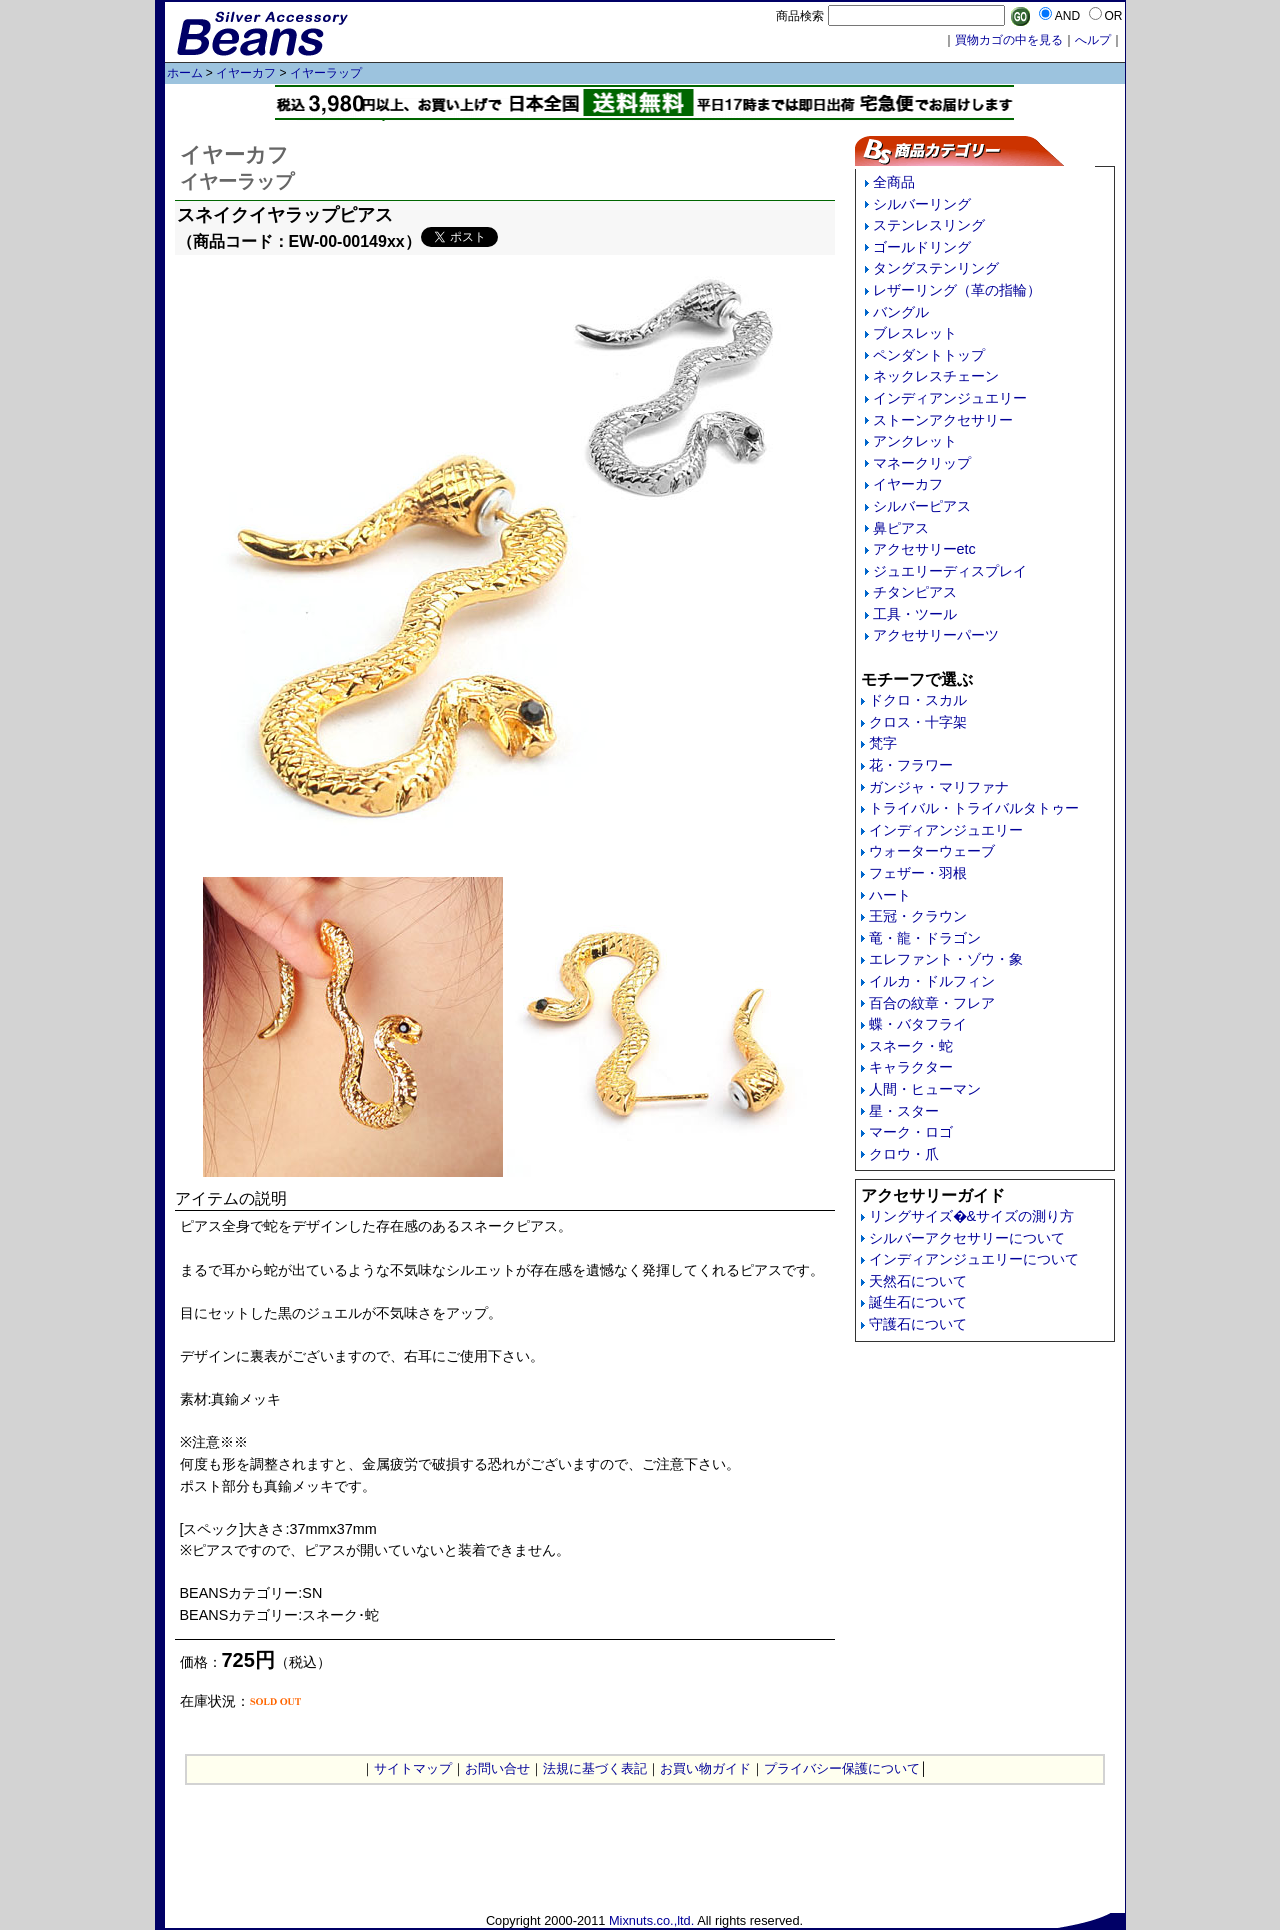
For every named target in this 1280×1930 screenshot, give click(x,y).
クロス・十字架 (918, 722)
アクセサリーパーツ (936, 635)
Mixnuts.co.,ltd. (651, 1920)
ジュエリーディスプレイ (950, 571)
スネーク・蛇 (911, 1046)
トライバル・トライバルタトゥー (974, 808)
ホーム (185, 73)
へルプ (1093, 40)
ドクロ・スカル (918, 700)
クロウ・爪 (904, 1154)
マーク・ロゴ (911, 1132)
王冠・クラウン (918, 916)
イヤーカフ (246, 73)
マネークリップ (922, 463)
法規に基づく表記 (595, 1768)
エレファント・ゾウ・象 (946, 959)
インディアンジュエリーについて (974, 1259)
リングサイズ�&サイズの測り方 (972, 1216)
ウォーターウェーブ (932, 851)
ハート (890, 895)
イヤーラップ (326, 73)
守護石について (918, 1324)
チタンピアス (915, 592)
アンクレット (915, 441)
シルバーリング (922, 204)
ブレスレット (915, 333)
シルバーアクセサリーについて (967, 1238)
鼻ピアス (901, 528)
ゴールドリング (922, 247)
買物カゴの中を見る (1009, 40)
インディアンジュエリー (950, 398)
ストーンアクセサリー (943, 420)
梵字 (883, 743)
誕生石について (918, 1302)
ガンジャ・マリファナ (939, 787)
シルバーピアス (922, 506)
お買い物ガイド (705, 1768)
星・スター (904, 1111)
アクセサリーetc (924, 549)
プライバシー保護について (842, 1768)
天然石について (918, 1281)
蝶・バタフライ (918, 1024)
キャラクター (911, 1067)
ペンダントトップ (929, 355)
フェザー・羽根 (918, 873)
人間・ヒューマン (925, 1089)
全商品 (894, 182)
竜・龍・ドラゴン (925, 938)
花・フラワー (911, 765)
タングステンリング (936, 268)
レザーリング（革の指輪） (957, 290)
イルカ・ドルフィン (932, 981)
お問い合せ (497, 1768)
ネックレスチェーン (936, 376)
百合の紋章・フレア (932, 1003)
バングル (901, 312)
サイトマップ (413, 1768)
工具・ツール (915, 614)
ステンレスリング (929, 225)
